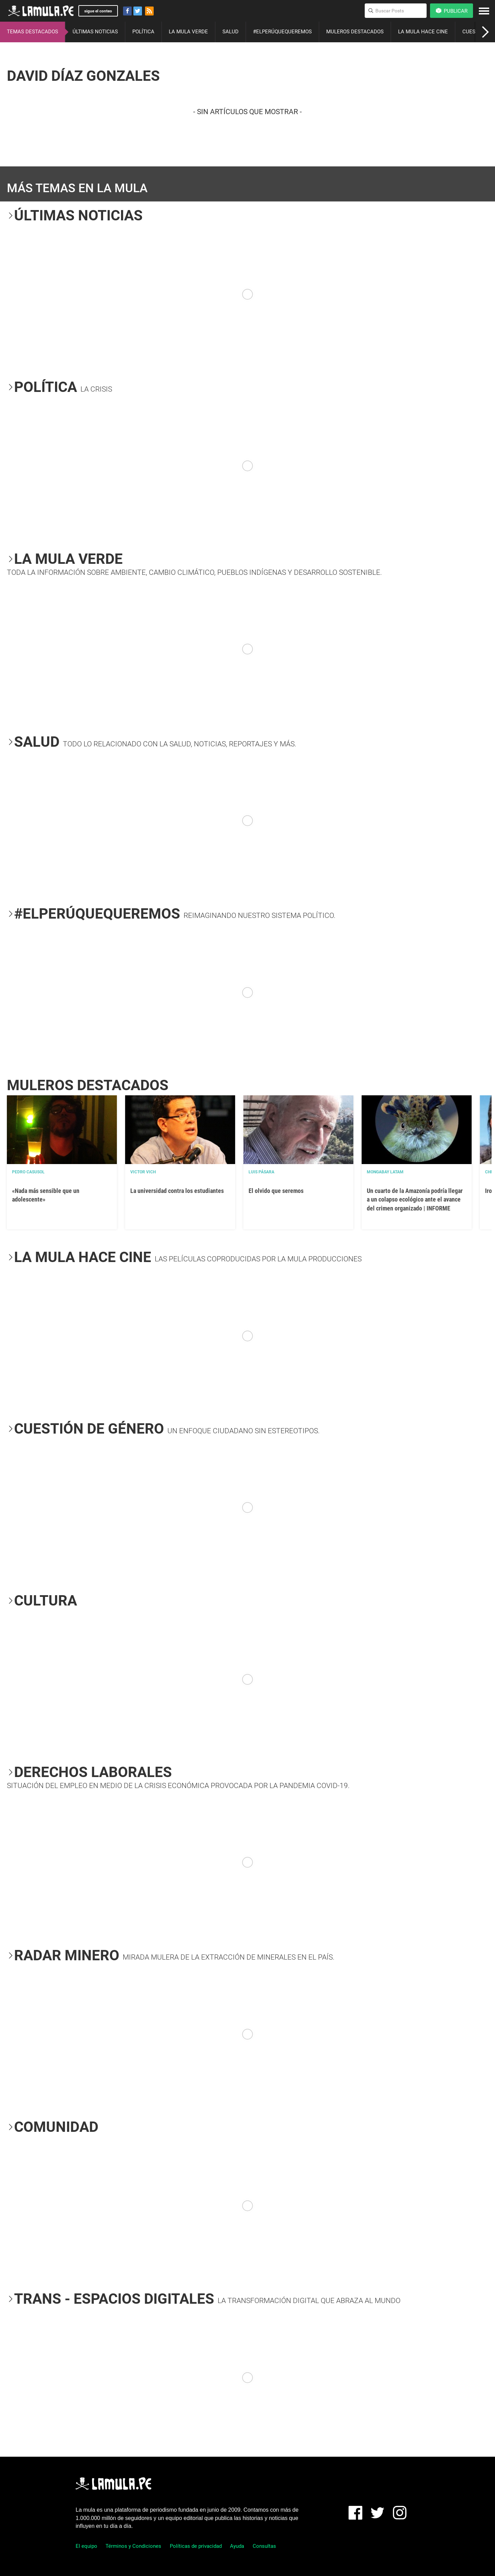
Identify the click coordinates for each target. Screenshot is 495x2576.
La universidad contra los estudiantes (177, 1190)
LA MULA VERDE (188, 32)
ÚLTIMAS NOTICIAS (95, 32)
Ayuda (237, 2546)
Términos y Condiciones (133, 2546)
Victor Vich (143, 1172)
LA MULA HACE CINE (423, 32)
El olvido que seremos (276, 1190)
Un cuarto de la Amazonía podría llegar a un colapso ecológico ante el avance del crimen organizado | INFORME (415, 1199)
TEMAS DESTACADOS (32, 32)
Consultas (264, 2546)
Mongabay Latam (385, 1172)
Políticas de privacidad (196, 2546)
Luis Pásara (261, 1172)
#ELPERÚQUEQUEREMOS (282, 32)
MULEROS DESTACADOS (355, 32)
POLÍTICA (143, 32)
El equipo (86, 2546)
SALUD (230, 32)
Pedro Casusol (28, 1172)
